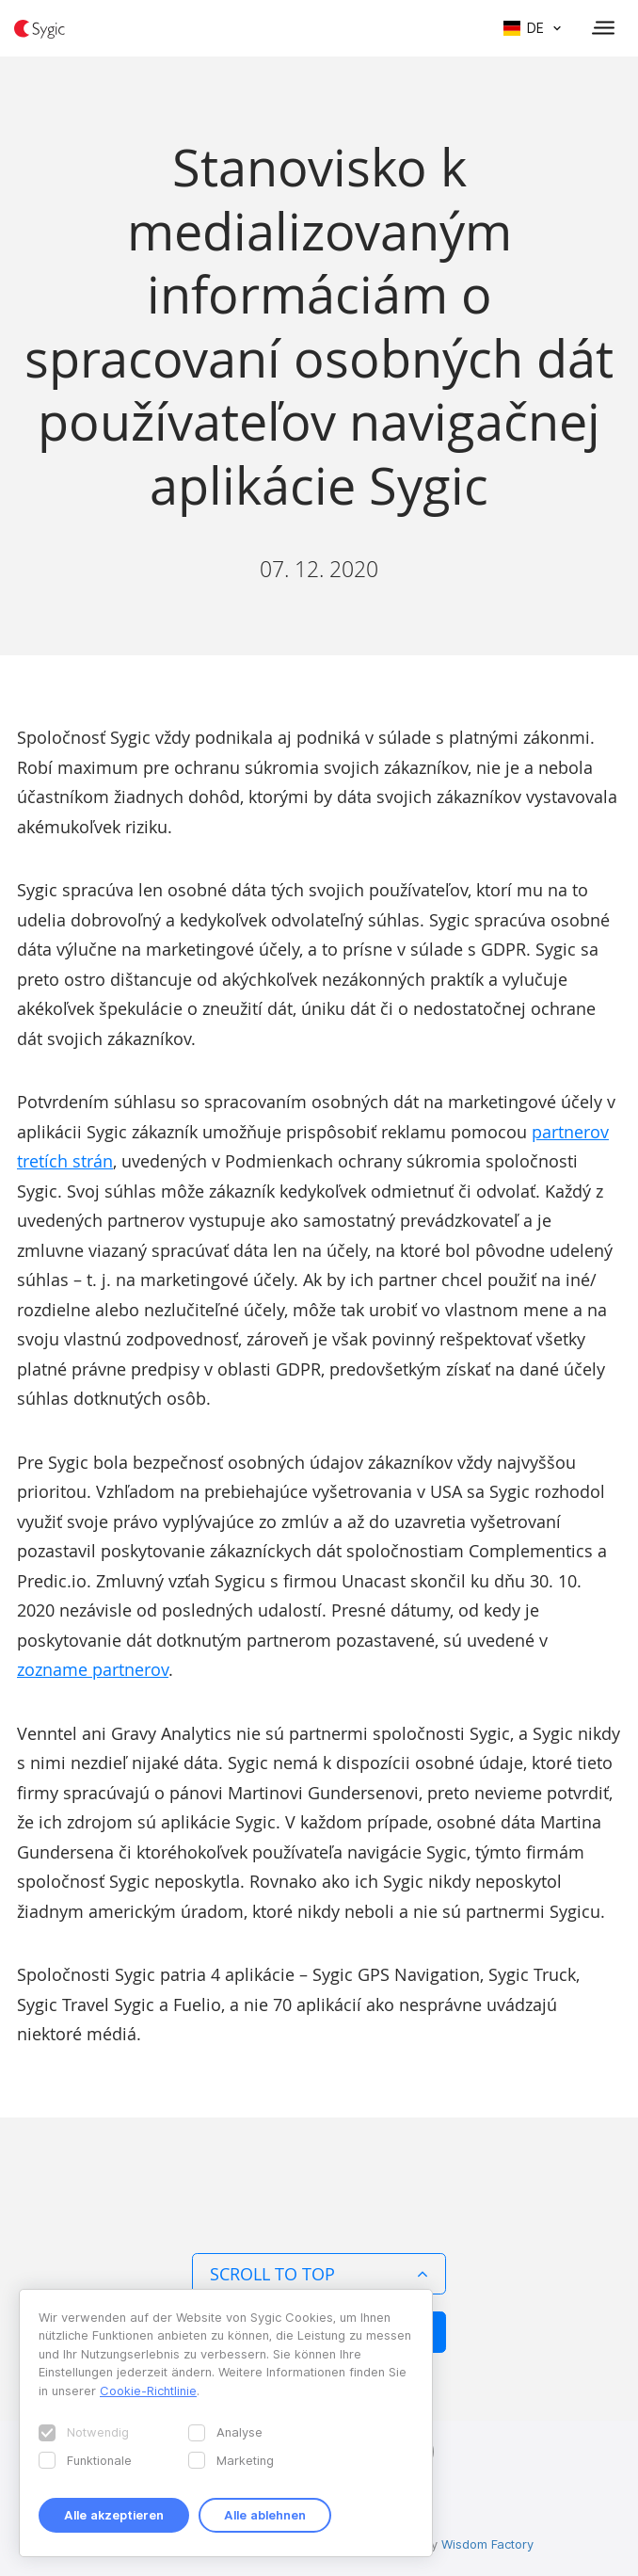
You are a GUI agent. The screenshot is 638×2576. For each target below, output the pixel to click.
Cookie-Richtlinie (148, 2390)
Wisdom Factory (487, 2544)
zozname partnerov (92, 1669)
